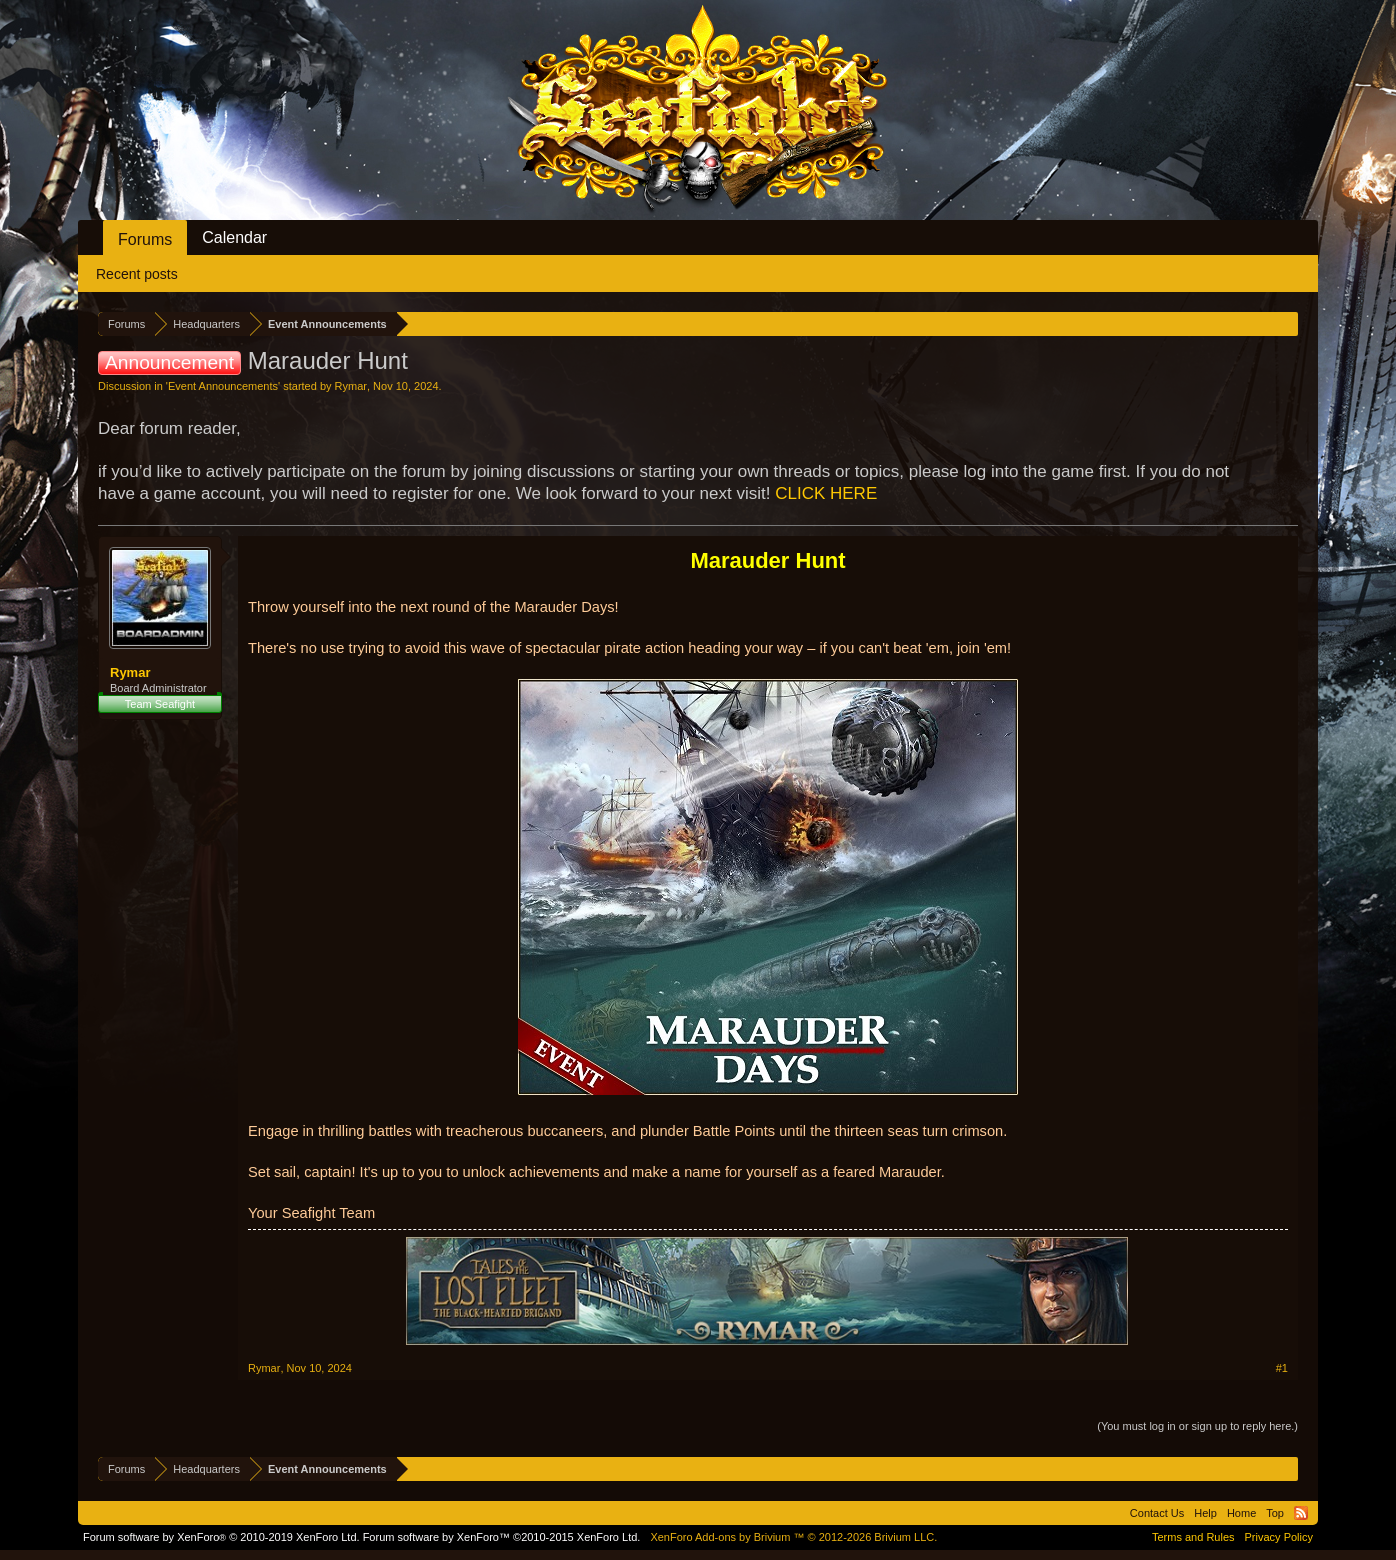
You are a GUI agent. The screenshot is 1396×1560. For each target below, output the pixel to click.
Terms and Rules (1193, 1537)
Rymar (351, 386)
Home (1241, 1513)
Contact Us (1157, 1513)
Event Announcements (223, 386)
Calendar (234, 237)
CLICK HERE (826, 493)
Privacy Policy (1279, 1537)
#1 (1282, 1368)
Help (1205, 1513)
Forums (145, 239)
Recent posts (137, 274)
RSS (1301, 1513)
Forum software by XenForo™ (502, 1537)
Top (1275, 1513)
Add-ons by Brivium (793, 1537)
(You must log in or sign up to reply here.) (1197, 1426)
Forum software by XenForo (221, 1537)
